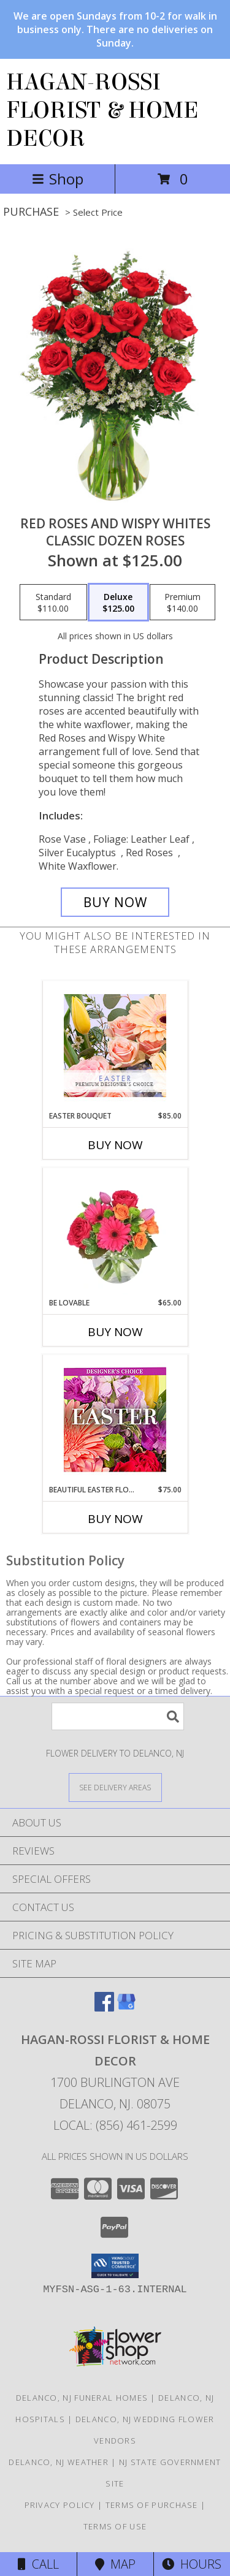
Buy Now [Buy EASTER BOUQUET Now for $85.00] (115, 1145)
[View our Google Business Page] (126, 2007)
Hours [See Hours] (191, 2564)
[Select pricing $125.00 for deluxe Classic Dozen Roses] (118, 602)
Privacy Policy (60, 2504)
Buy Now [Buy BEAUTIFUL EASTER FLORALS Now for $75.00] (115, 1519)
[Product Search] (118, 1716)
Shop (57, 179)
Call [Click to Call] (38, 2564)
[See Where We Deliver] (115, 1787)
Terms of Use (115, 2526)
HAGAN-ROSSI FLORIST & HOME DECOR (102, 110)
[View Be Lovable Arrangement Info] (115, 1232)
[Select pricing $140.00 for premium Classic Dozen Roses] (182, 602)
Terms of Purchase (151, 2504)
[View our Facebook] (104, 2007)
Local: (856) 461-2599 (115, 2125)
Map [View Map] (115, 2564)
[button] (115, 2266)
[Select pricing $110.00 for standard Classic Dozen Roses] (53, 602)
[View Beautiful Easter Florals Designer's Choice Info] (115, 1420)
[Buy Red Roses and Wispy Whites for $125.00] (115, 902)
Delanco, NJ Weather (59, 2462)
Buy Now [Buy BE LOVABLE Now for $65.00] (115, 1332)
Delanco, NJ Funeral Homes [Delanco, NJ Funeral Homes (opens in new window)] (82, 2397)
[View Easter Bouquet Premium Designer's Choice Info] (115, 1046)
